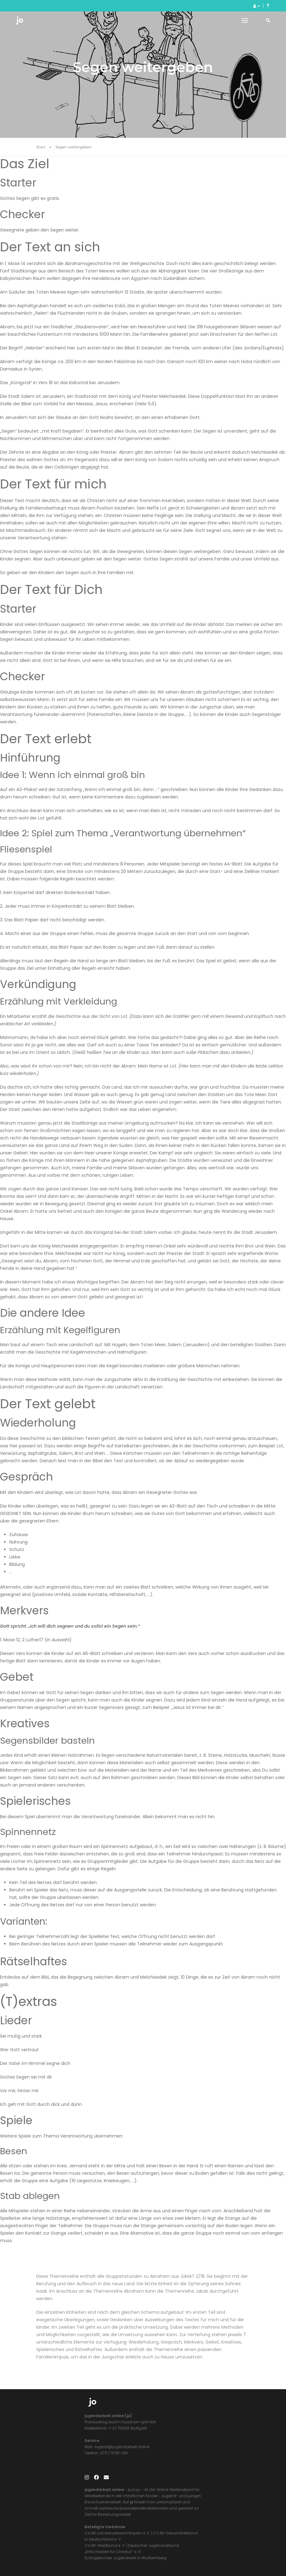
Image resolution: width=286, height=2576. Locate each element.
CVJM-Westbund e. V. (168, 2493)
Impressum (160, 2551)
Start (40, 148)
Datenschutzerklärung (197, 2551)
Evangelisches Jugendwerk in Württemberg (189, 2505)
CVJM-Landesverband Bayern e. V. (180, 2480)
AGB (226, 2551)
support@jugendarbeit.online (73, 2462)
